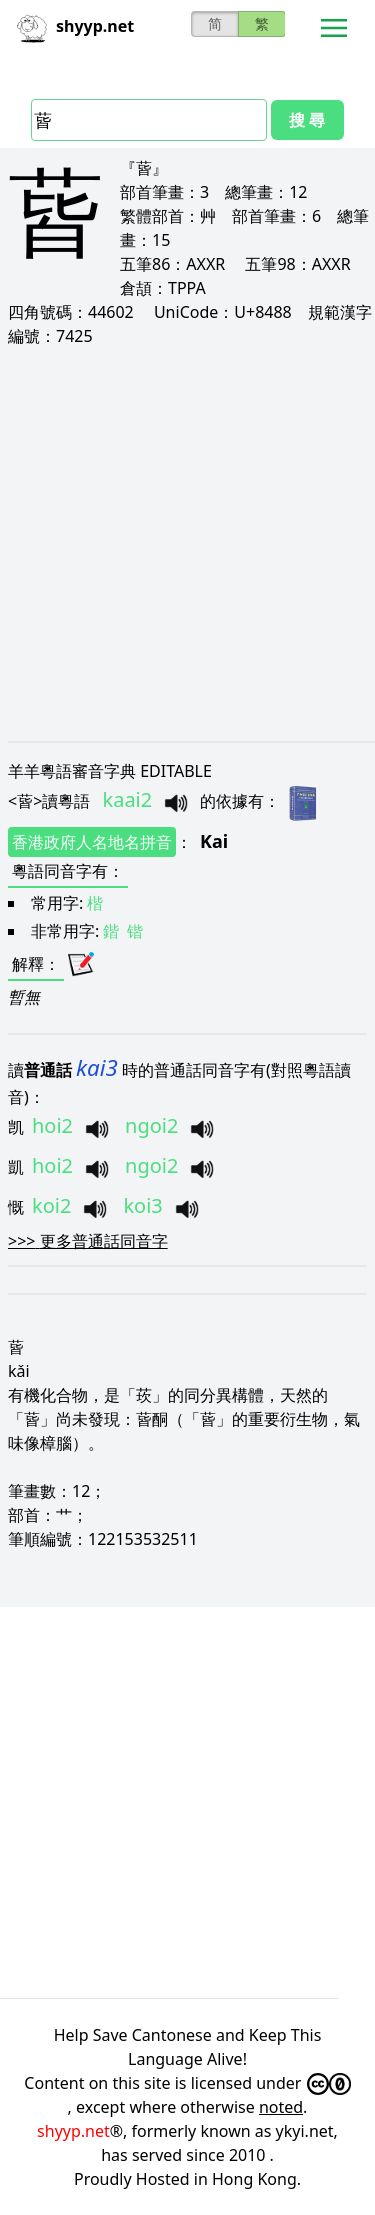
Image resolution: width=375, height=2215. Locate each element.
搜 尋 (307, 120)
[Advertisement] (187, 543)
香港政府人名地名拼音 (92, 842)
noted (281, 2107)
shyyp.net (73, 2131)
